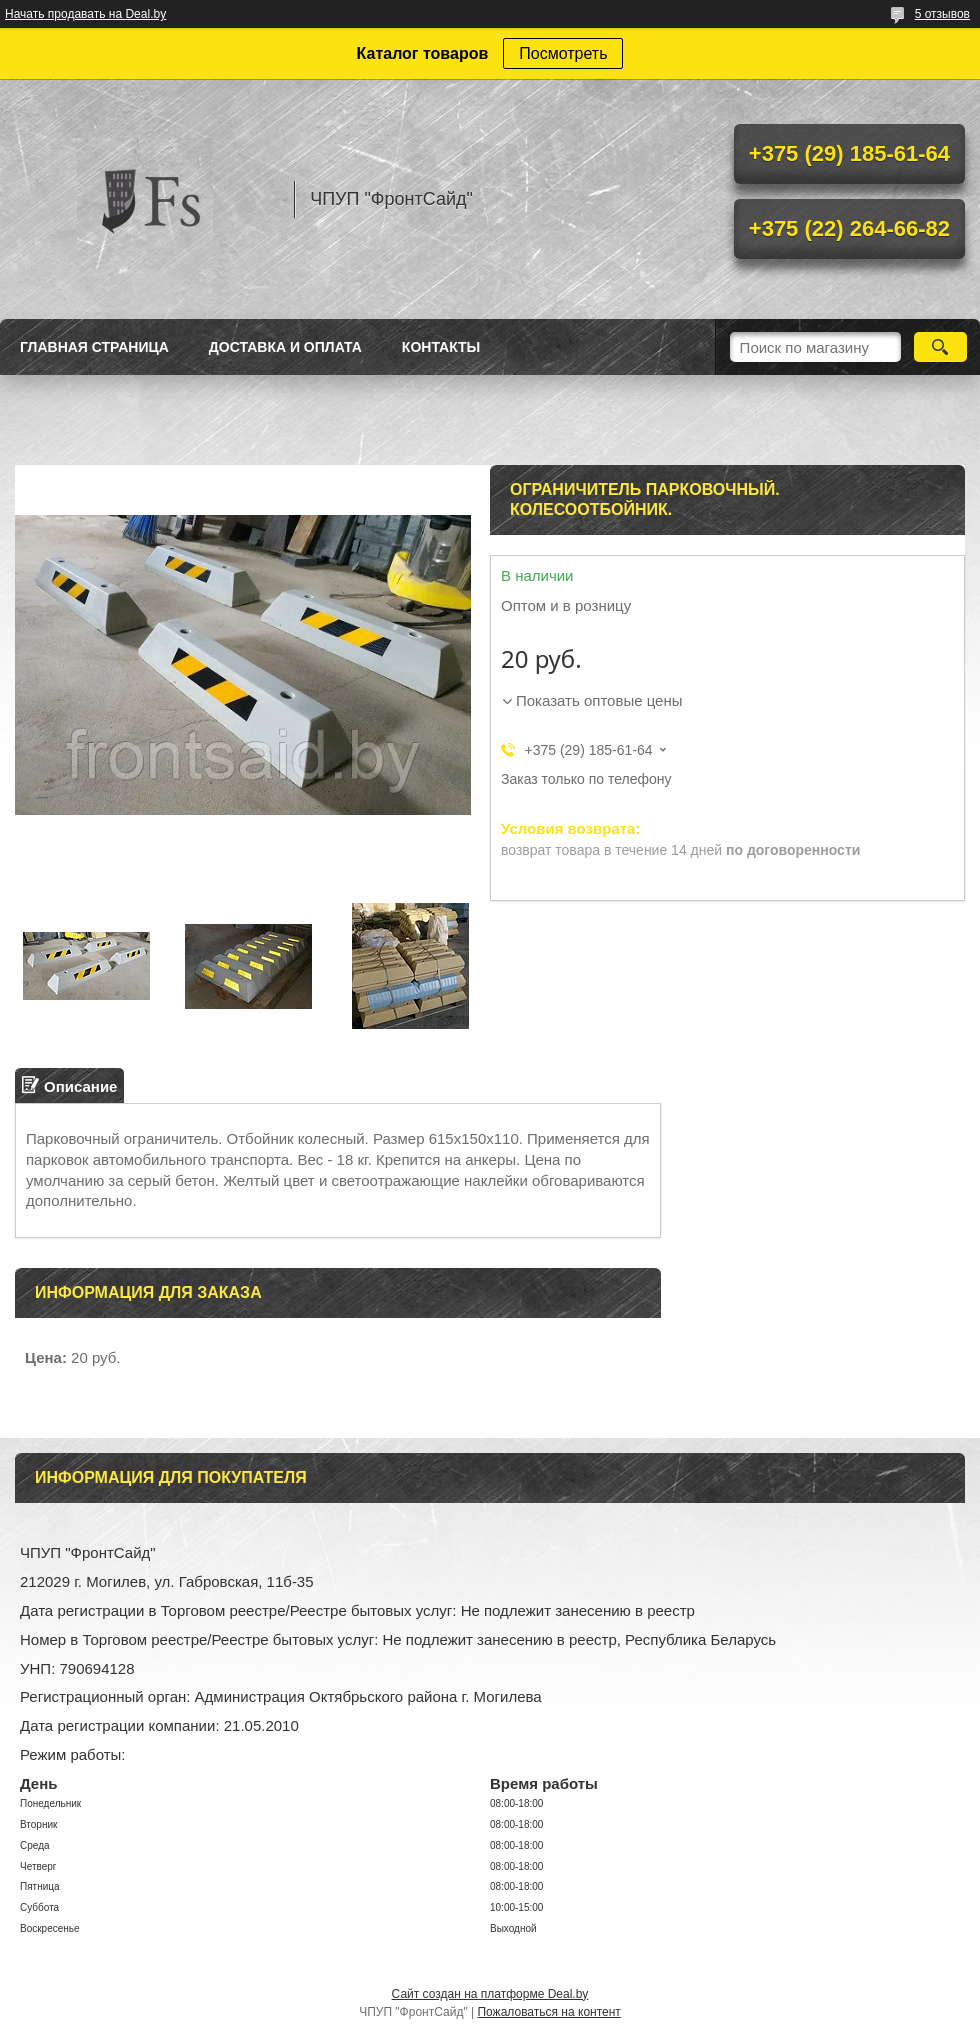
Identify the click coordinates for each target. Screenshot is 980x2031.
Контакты (441, 347)
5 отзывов (942, 14)
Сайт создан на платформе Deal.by (490, 1994)
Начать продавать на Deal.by (85, 14)
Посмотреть (563, 53)
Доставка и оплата (285, 347)
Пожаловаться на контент (548, 2012)
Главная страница (94, 347)
